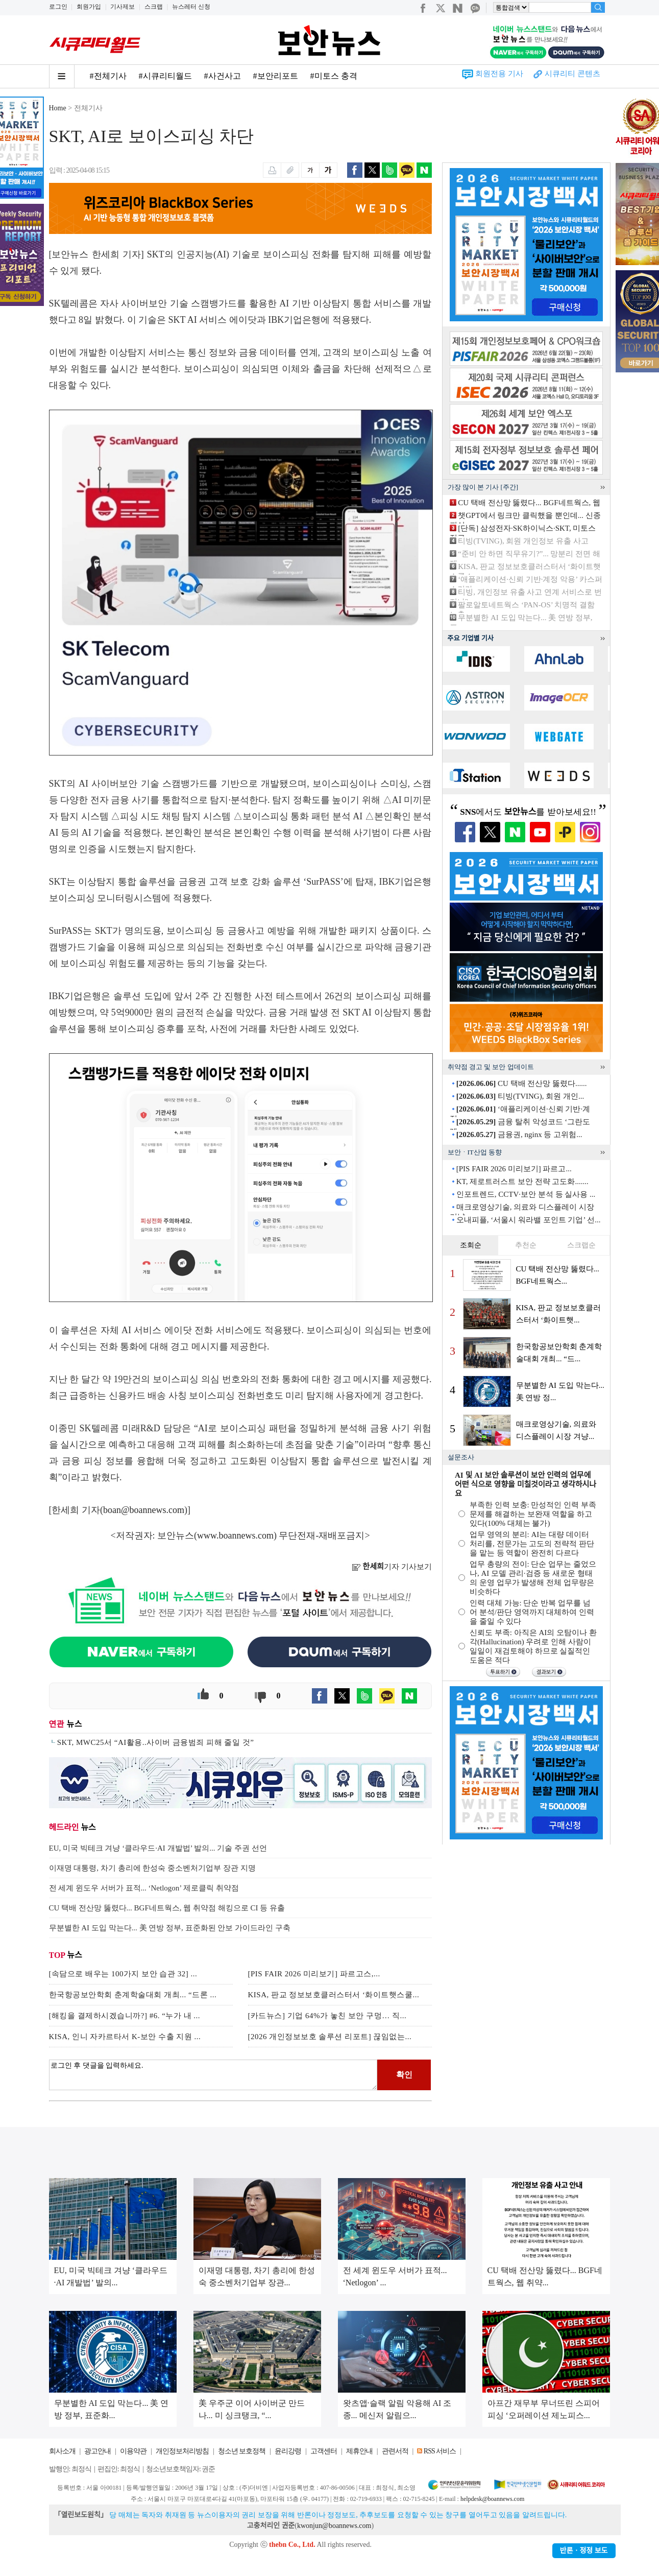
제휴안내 (359, 2451)
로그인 (58, 6)
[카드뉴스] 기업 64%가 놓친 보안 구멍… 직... (327, 2016)
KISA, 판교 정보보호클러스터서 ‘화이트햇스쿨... (334, 1995)
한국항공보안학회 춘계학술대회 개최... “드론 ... (133, 1995)
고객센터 (323, 2451)
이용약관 (133, 2451)
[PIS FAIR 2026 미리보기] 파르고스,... (314, 1974)
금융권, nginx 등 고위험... (519, 1134)
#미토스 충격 (333, 76)
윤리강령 (288, 2451)
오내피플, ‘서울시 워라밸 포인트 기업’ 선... (528, 1220)
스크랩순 (581, 1245)
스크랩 (153, 6)
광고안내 (97, 2451)
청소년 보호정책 (242, 2451)
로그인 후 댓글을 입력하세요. (213, 2075)
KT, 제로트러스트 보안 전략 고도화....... (522, 1181)
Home (57, 108)
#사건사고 (222, 76)
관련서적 (395, 2451)
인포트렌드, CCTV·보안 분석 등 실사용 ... (526, 1194)
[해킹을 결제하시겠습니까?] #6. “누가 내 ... (125, 2016)
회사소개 (62, 2451)
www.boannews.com (235, 1535)
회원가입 (89, 6)
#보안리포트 (275, 76)
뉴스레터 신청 (191, 6)
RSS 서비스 (440, 2451)
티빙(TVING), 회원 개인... (520, 1096)
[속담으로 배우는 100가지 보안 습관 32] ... (123, 1974)
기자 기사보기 (392, 1567)
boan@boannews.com (143, 1510)
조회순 (470, 1245)
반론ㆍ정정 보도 (584, 2551)
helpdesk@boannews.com (492, 2498)
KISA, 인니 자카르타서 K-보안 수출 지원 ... (125, 2037)
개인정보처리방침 (182, 2451)
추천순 (525, 1245)
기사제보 (122, 6)
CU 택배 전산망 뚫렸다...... (521, 1083)
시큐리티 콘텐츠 (572, 73)
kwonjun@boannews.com (334, 2526)
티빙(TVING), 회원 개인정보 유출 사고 (523, 541)
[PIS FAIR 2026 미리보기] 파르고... (514, 1169)
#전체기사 (108, 76)
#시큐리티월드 (165, 76)
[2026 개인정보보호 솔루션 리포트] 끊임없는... (330, 2037)
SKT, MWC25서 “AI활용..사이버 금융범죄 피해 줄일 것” (155, 1742)
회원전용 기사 (499, 73)
